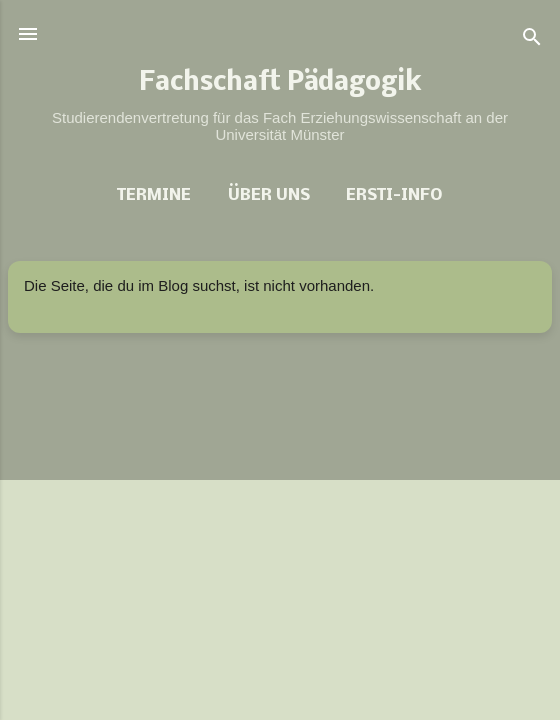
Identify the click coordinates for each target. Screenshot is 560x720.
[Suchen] (532, 40)
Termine (154, 195)
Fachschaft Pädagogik (280, 84)
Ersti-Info (394, 195)
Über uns (269, 195)
